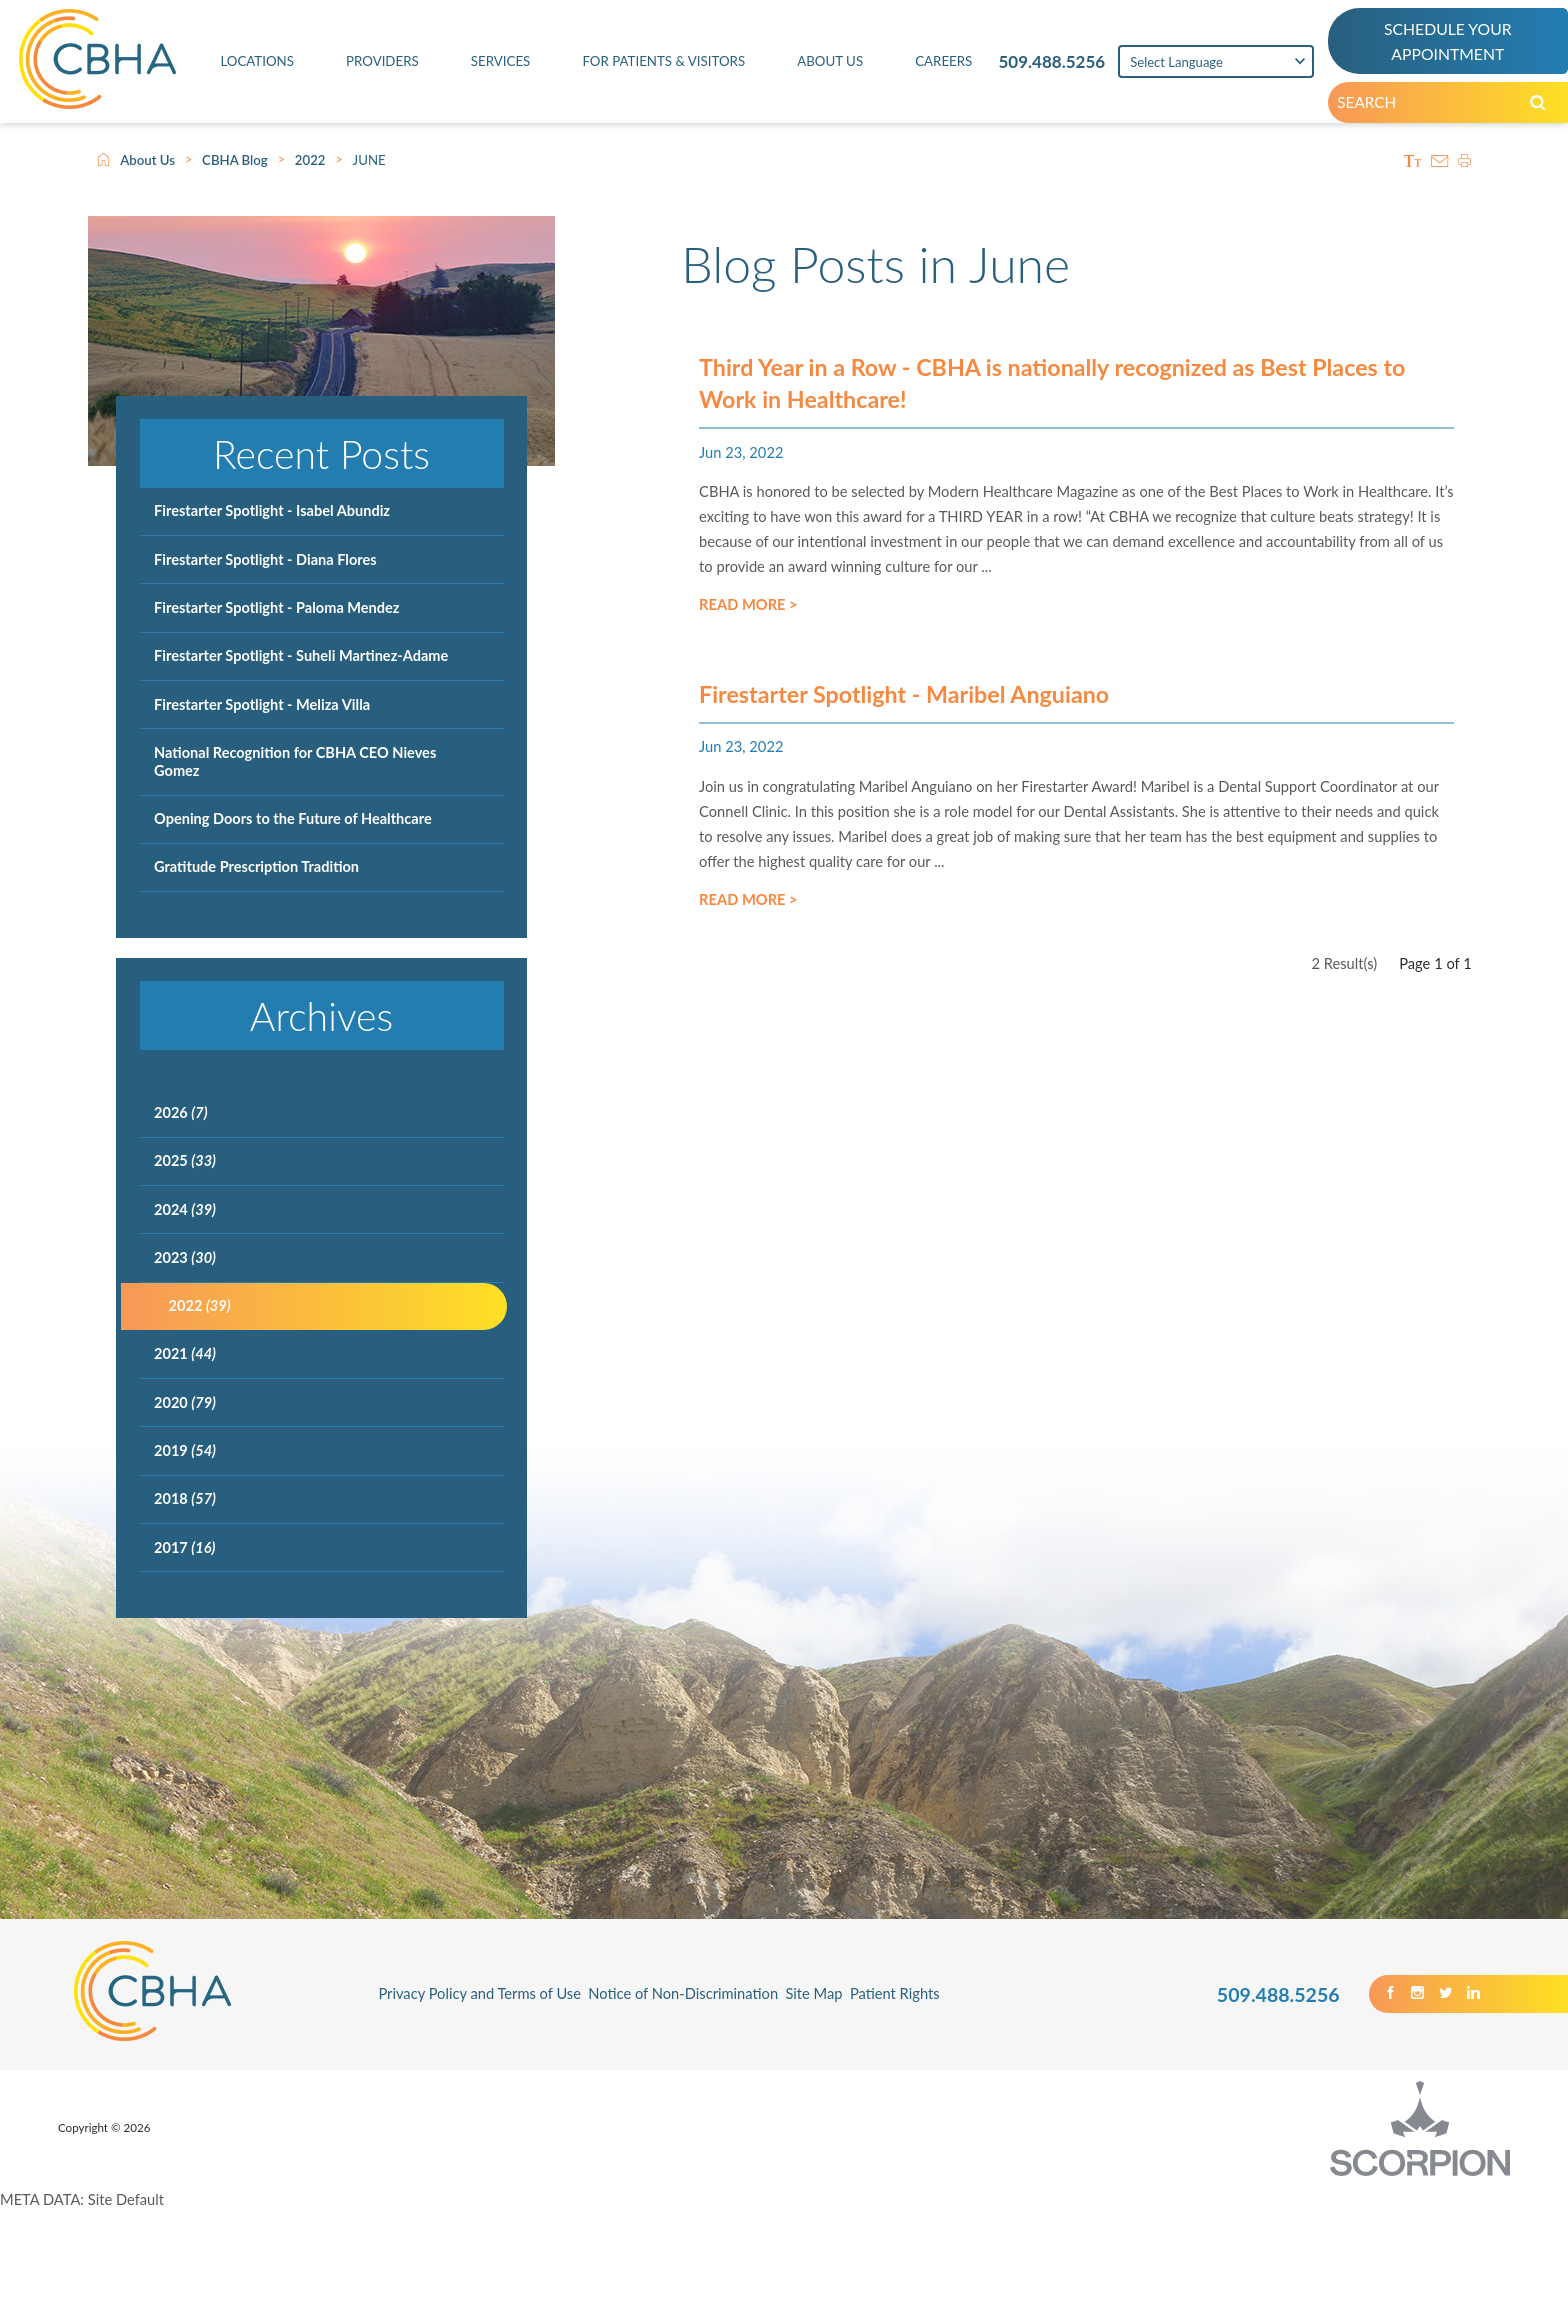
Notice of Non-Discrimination (683, 1993)
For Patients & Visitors (650, 66)
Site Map (813, 1993)
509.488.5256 (1036, 66)
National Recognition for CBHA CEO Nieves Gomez (295, 761)
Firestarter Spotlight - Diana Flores (265, 559)
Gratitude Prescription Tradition (256, 866)
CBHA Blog (235, 160)
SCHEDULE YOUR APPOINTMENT (1444, 44)
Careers (925, 66)
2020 (185, 1402)
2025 (185, 1160)
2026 (180, 1112)
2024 (185, 1209)
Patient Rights (895, 1993)
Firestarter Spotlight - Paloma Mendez (276, 607)
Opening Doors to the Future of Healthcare (293, 818)
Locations (251, 66)
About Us (816, 66)
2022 (310, 160)
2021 (185, 1353)
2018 (185, 1498)
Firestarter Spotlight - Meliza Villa (262, 704)
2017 (184, 1547)
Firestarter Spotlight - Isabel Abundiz (272, 510)
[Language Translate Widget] (1208, 67)
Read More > (748, 619)
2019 (185, 1450)
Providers (372, 66)
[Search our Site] (1551, 110)
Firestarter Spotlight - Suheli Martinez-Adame (301, 655)
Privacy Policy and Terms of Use (479, 1993)
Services (486, 66)
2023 (185, 1257)
